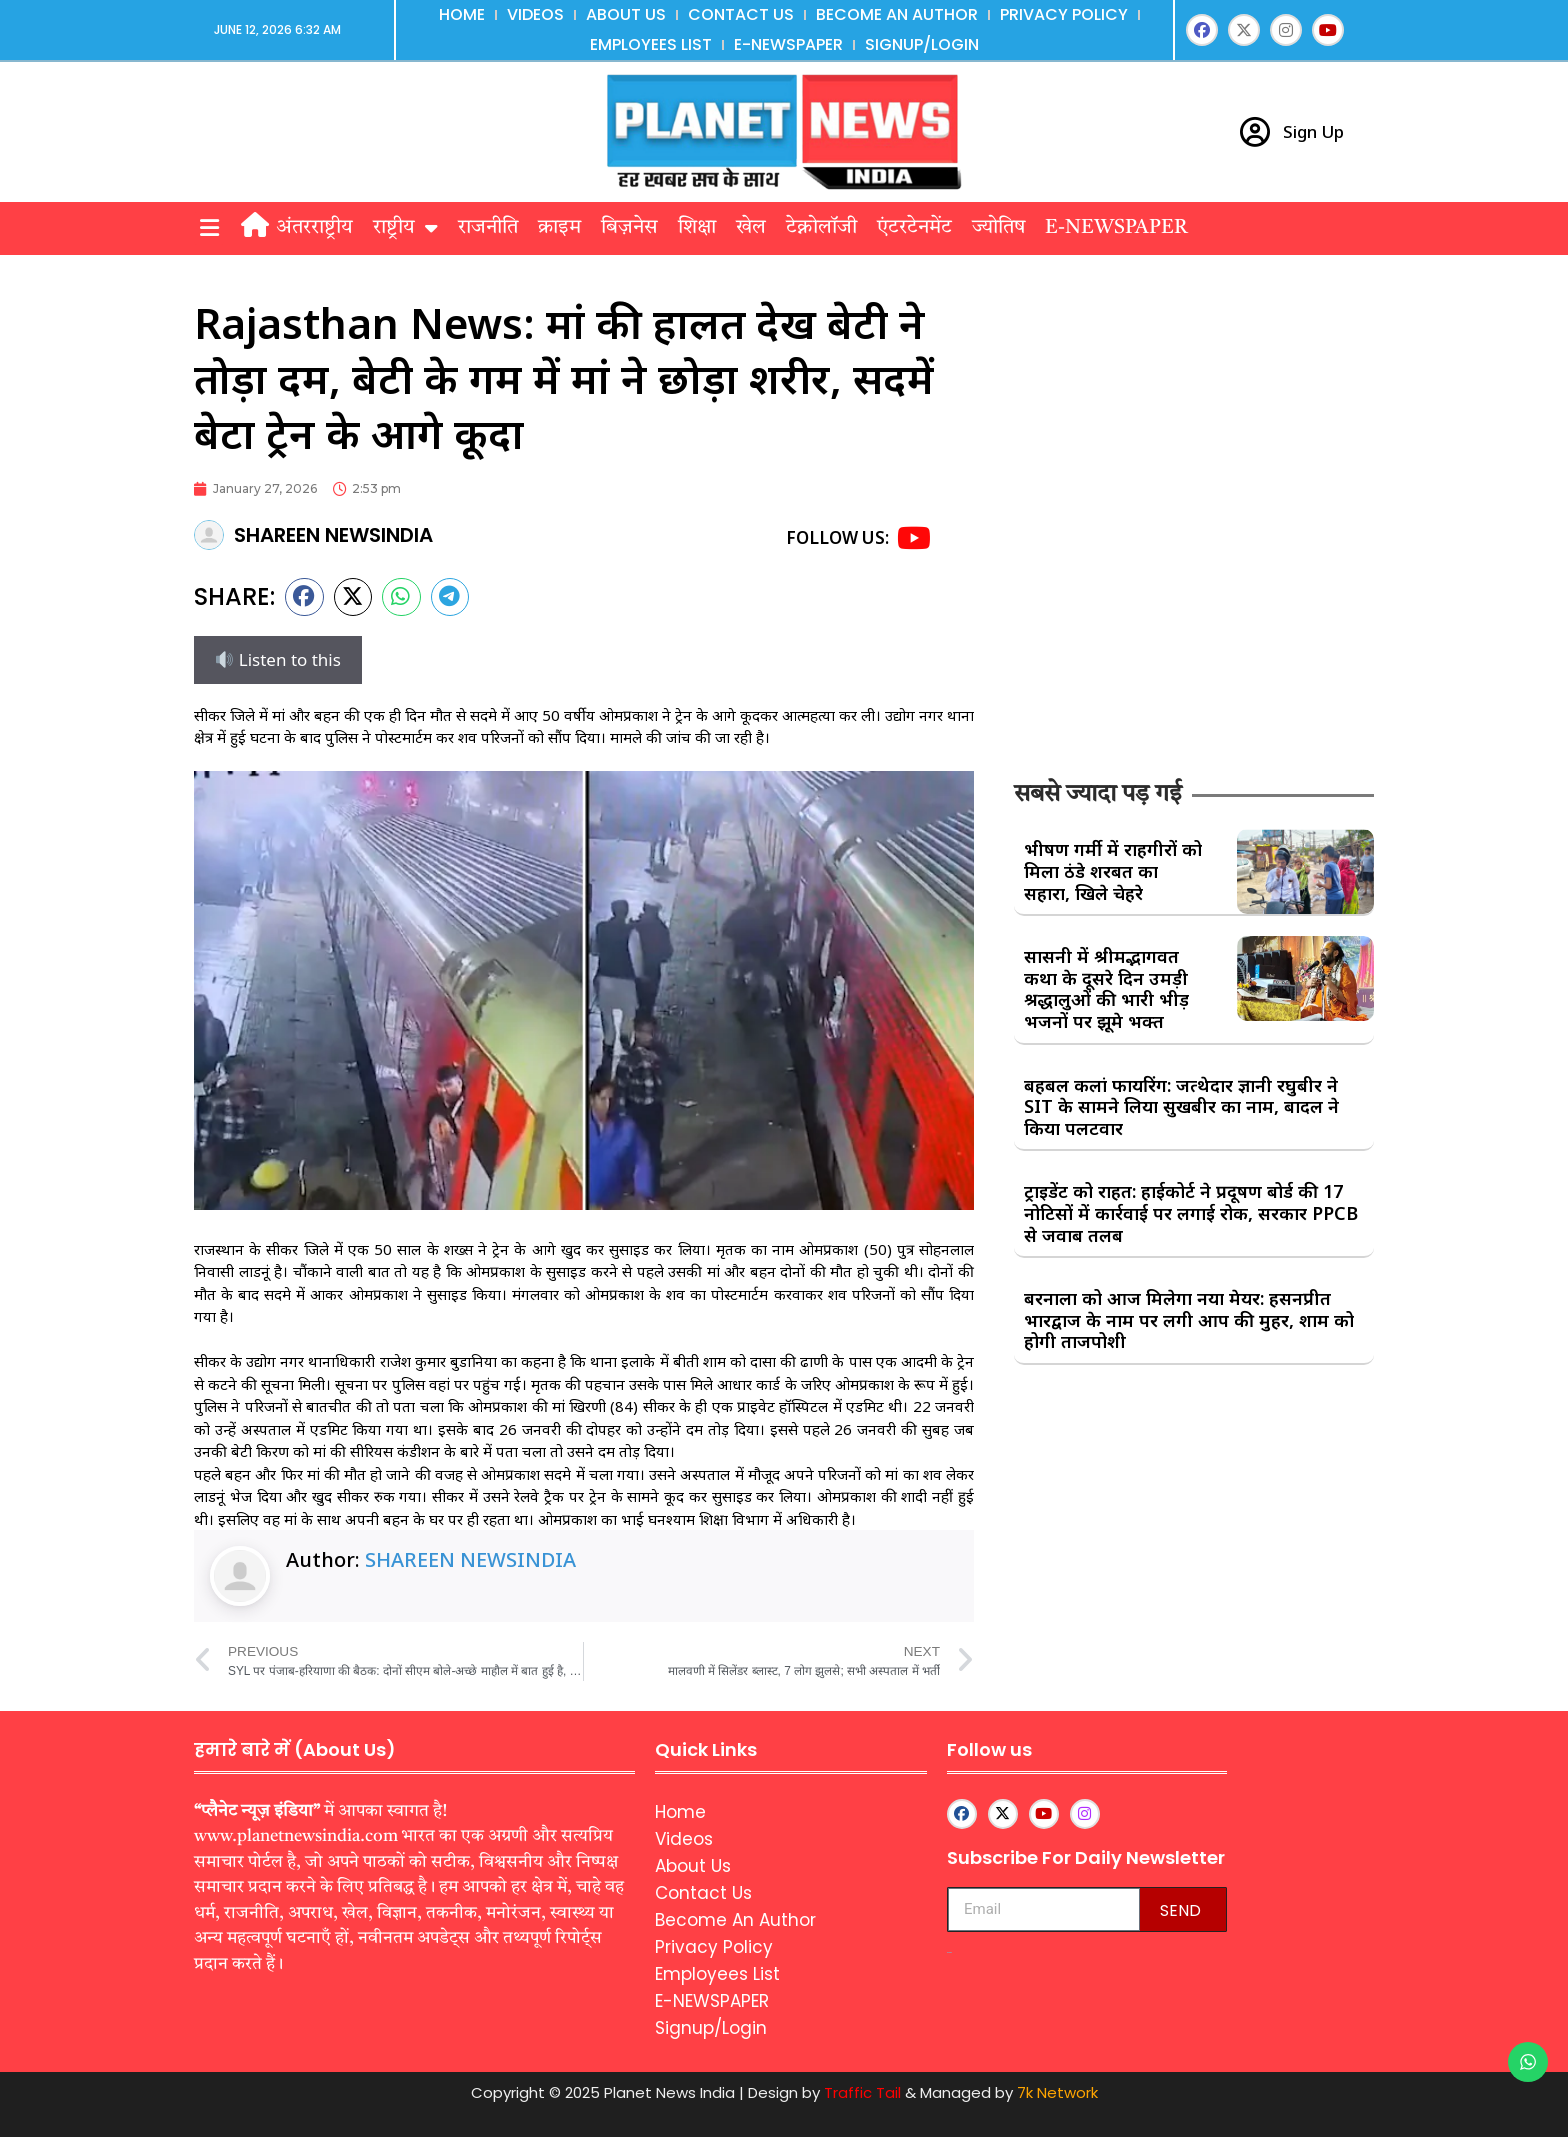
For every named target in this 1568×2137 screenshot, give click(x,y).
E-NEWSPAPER (788, 44)
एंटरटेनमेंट (914, 228)
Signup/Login (922, 44)
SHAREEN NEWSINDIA (470, 1559)
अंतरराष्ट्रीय (314, 228)
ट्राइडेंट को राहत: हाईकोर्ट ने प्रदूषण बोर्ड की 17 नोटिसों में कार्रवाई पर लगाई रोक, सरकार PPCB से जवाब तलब (1191, 1212)
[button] (209, 228)
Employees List (651, 44)
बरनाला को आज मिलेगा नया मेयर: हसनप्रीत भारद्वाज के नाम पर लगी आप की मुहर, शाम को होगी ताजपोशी (1189, 1319)
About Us (626, 14)
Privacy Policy (1064, 14)
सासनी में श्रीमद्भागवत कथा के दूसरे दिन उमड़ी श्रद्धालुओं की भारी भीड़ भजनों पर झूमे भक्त (1106, 988)
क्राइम (559, 228)
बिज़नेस (629, 228)
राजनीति (488, 228)
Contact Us (741, 14)
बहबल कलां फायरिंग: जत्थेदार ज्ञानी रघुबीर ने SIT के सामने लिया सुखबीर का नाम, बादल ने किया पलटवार (1181, 1106)
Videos (535, 14)
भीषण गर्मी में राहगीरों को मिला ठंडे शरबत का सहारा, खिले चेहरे (1113, 870)
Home (462, 14)
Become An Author (897, 14)
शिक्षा (697, 228)
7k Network (1057, 2092)
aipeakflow (949, 1952)
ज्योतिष (998, 228)
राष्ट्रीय (405, 228)
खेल (751, 228)
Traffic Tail (862, 2092)
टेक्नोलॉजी (821, 228)
